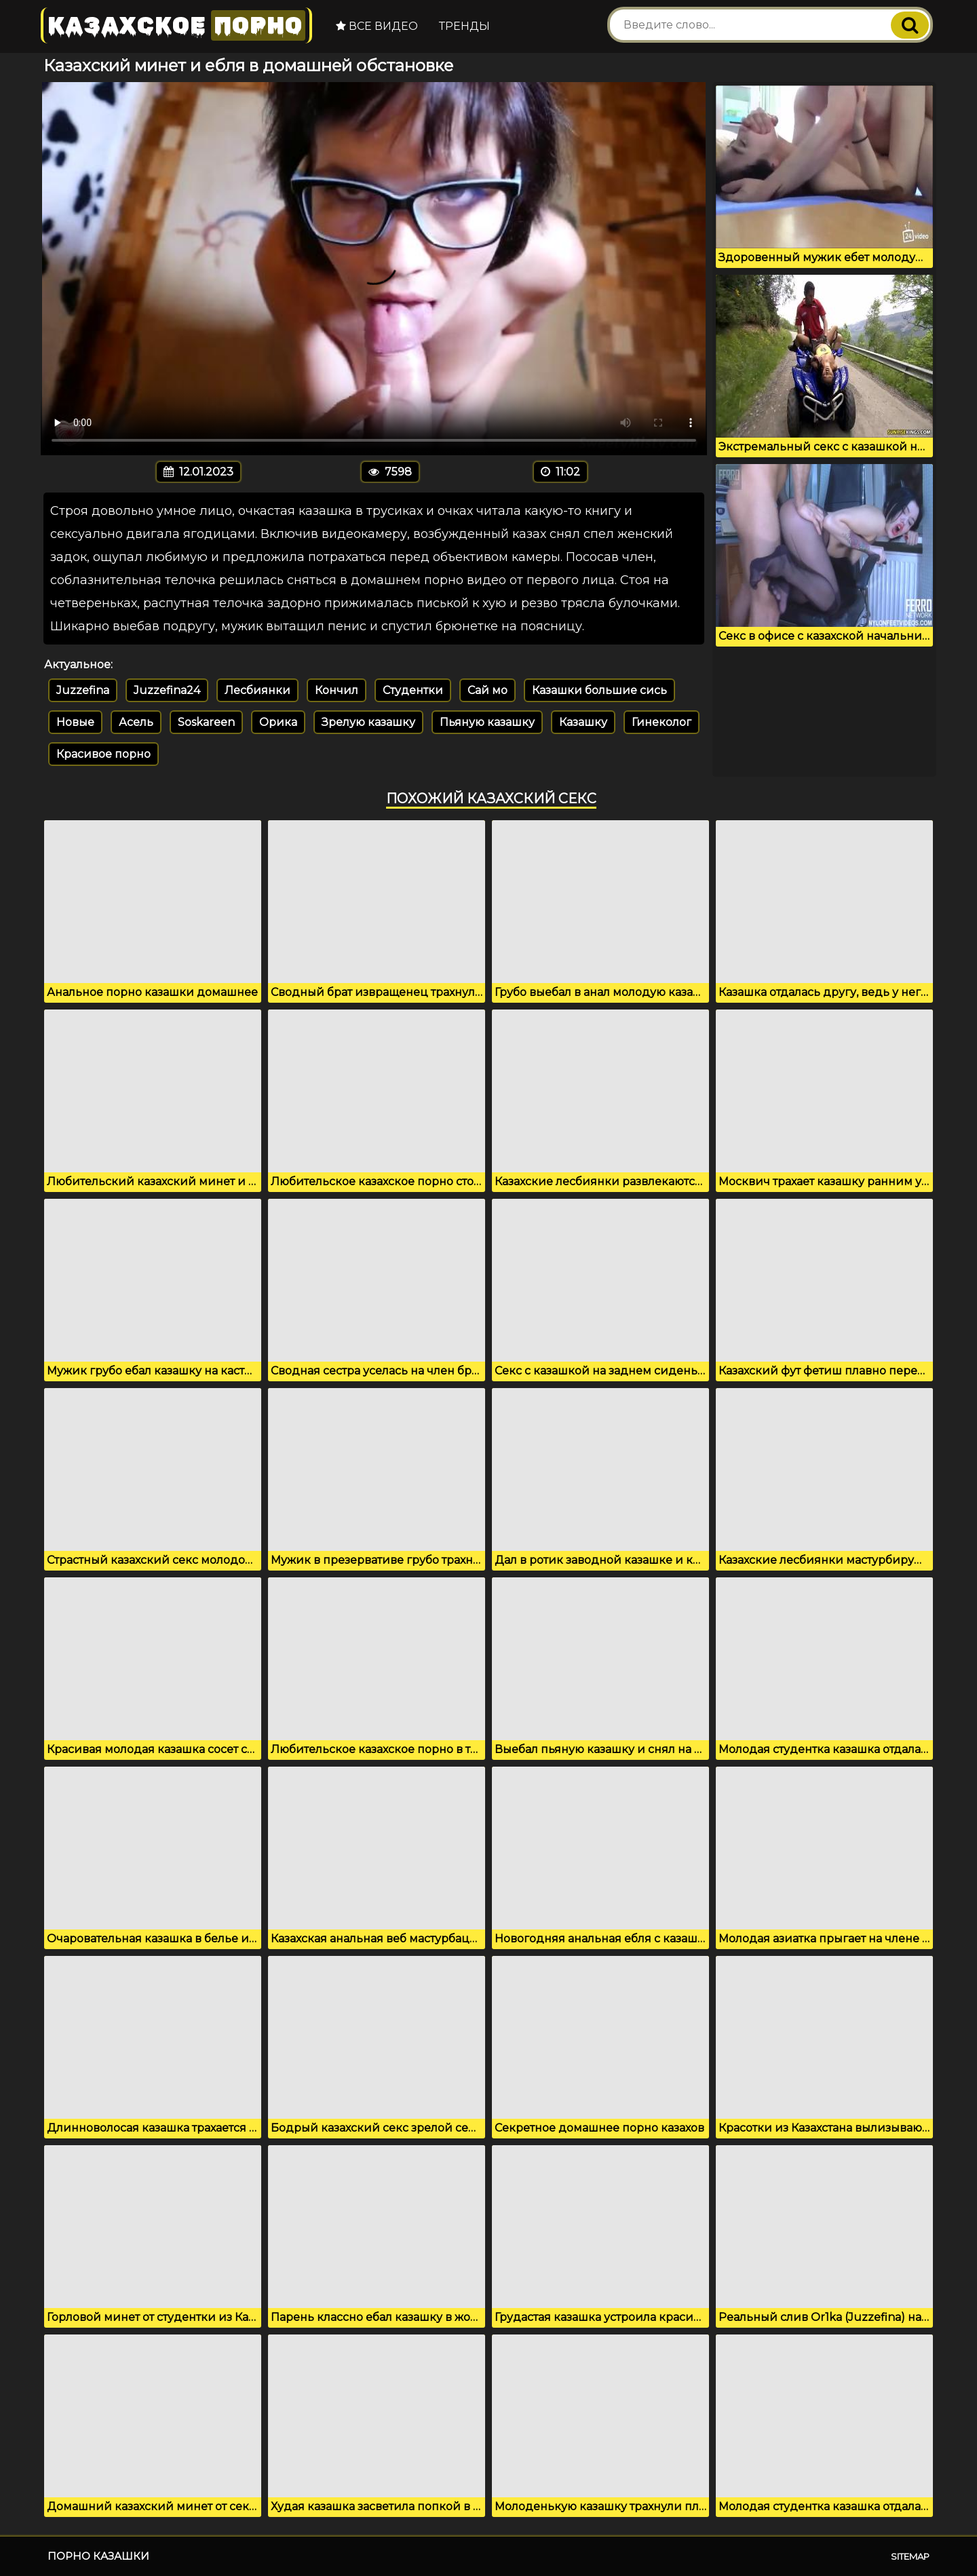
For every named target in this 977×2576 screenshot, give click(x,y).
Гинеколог (661, 722)
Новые (75, 722)
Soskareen (206, 722)
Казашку (583, 722)
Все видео (377, 26)
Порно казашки (98, 2556)
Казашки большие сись (599, 690)
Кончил (336, 690)
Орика (278, 722)
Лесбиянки (257, 690)
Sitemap (910, 2556)
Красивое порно (103, 754)
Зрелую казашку (368, 722)
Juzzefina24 (167, 690)
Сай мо (487, 690)
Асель (136, 722)
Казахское (176, 25)
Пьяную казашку (487, 722)
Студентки (413, 690)
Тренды (464, 26)
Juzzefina (82, 690)
